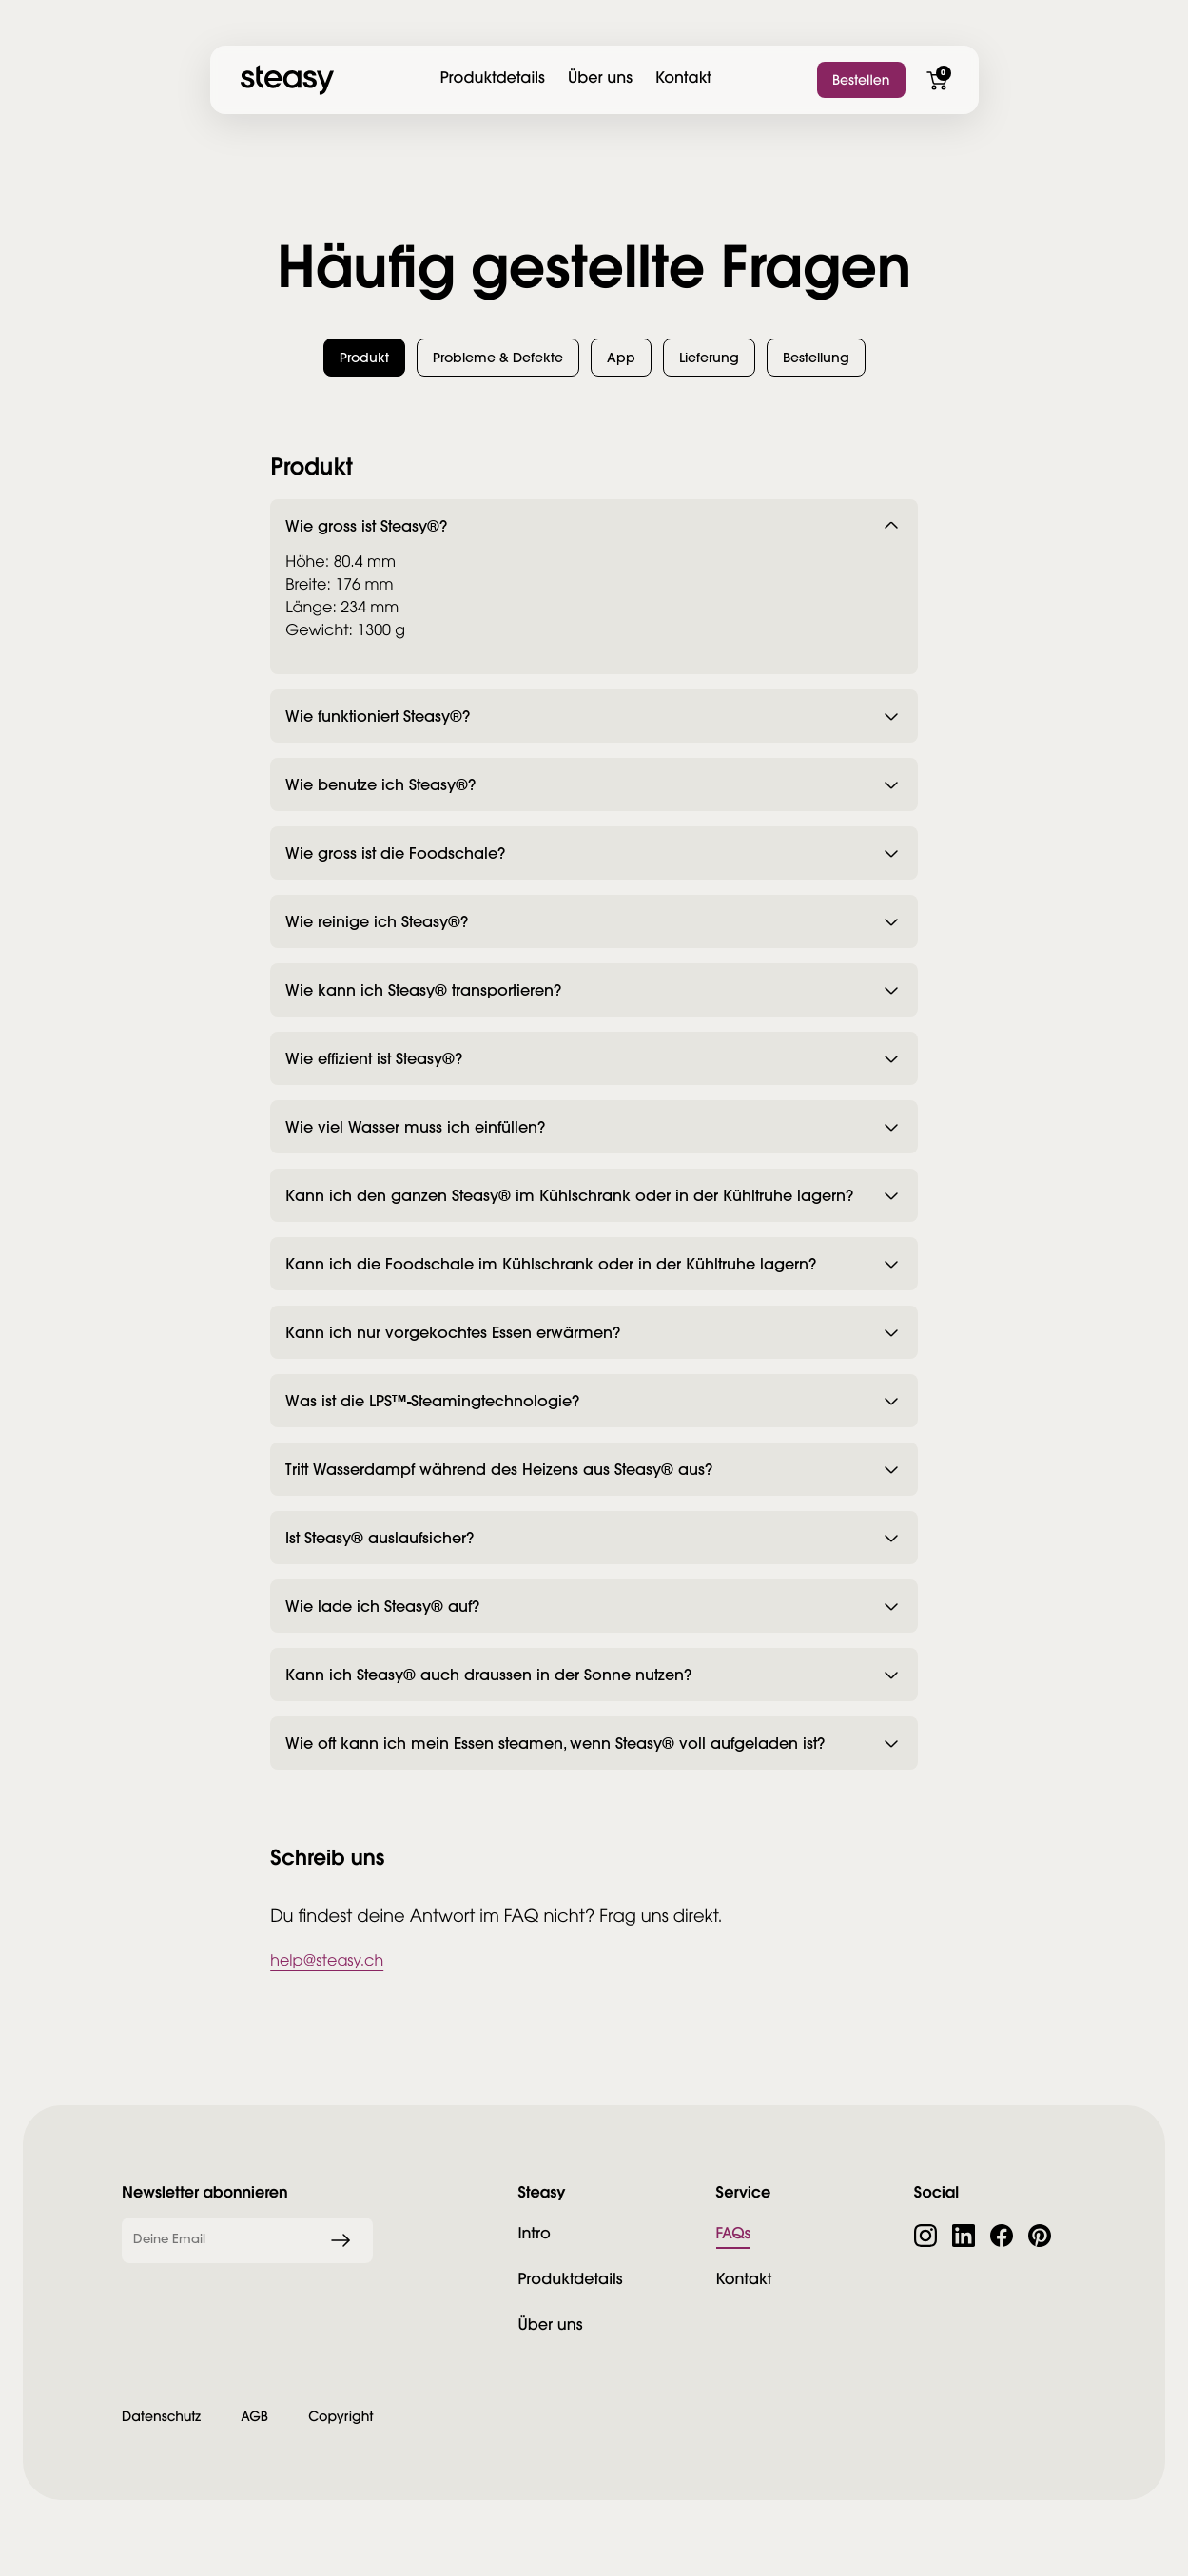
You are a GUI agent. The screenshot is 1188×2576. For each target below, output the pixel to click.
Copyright (340, 2416)
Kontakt (683, 77)
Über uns (600, 77)
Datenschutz (161, 2416)
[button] (364, 358)
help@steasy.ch (326, 1962)
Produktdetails (492, 77)
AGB (254, 2416)
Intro (533, 2233)
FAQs (733, 2233)
